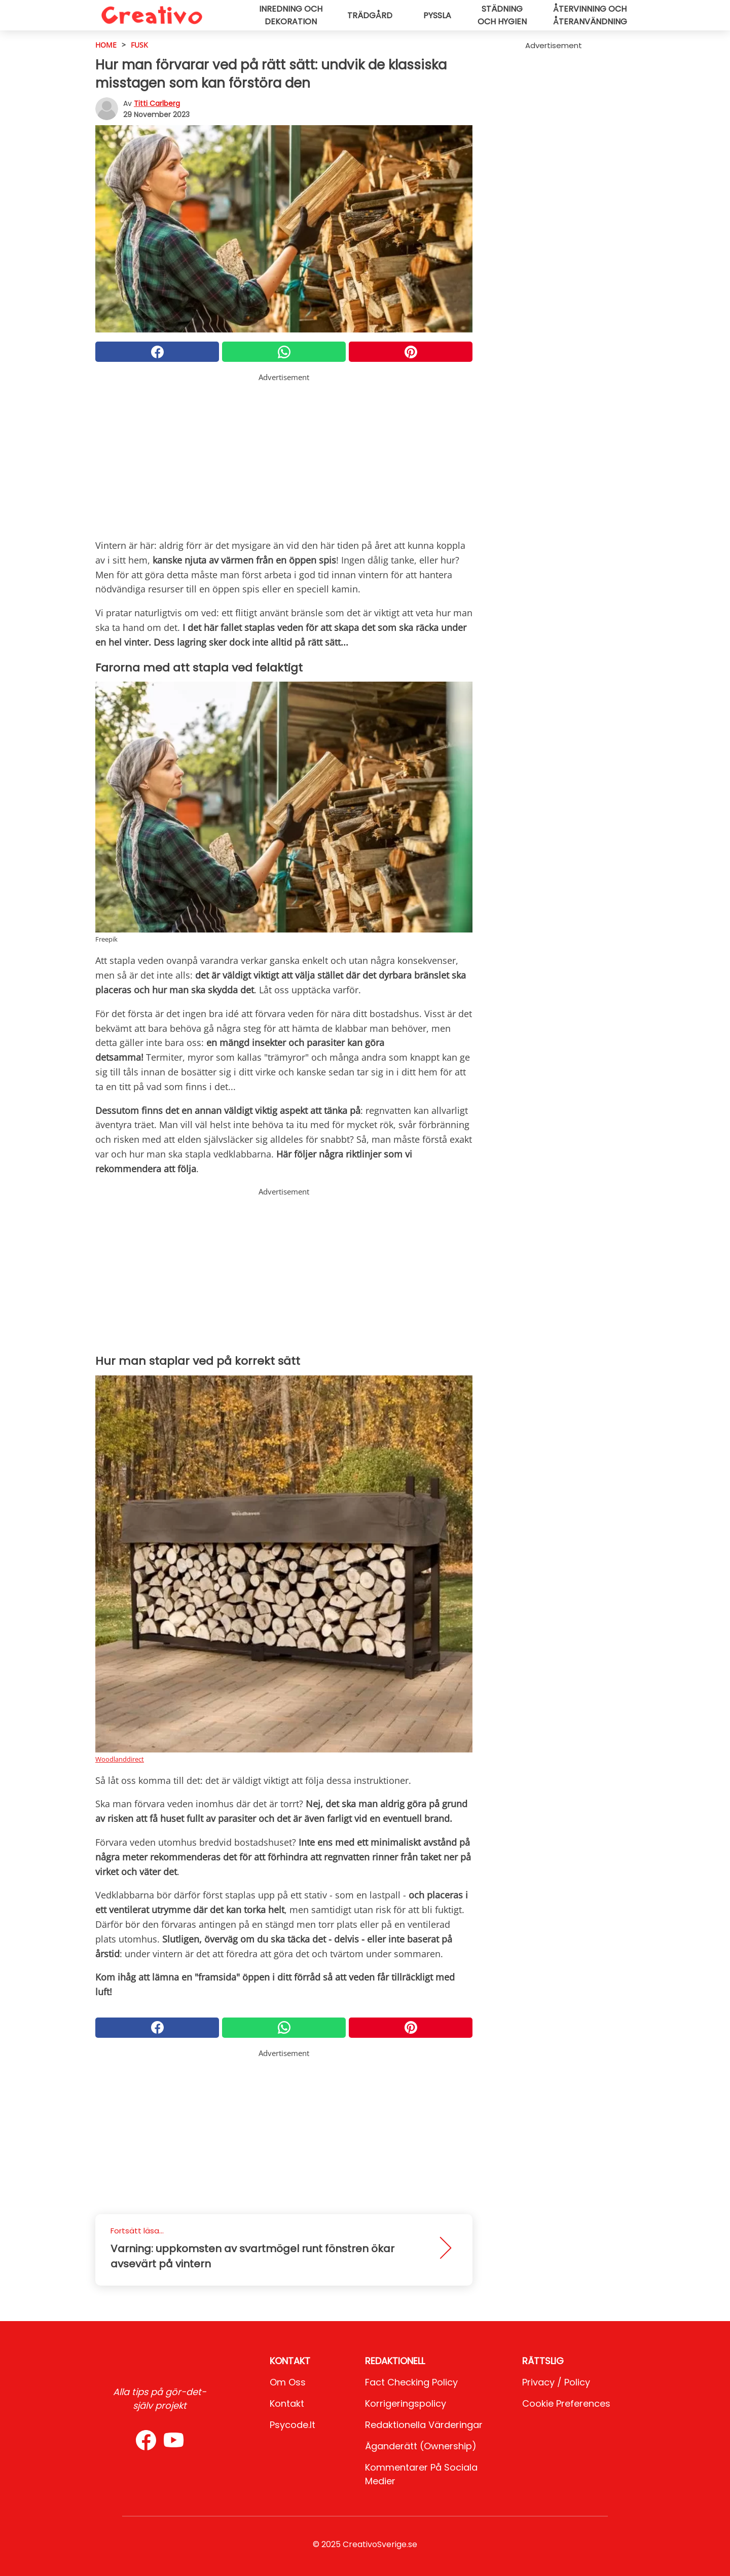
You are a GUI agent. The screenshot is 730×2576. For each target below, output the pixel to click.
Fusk (139, 45)
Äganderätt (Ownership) (421, 2446)
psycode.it (292, 2424)
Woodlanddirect (119, 1759)
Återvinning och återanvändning (590, 15)
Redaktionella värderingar (424, 2424)
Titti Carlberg (157, 103)
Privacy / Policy (556, 2382)
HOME (106, 45)
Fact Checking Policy (411, 2382)
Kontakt (287, 2403)
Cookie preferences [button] (566, 2403)
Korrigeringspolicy (405, 2403)
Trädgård (369, 15)
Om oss (288, 2382)
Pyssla (437, 15)
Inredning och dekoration (290, 15)
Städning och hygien (502, 15)
